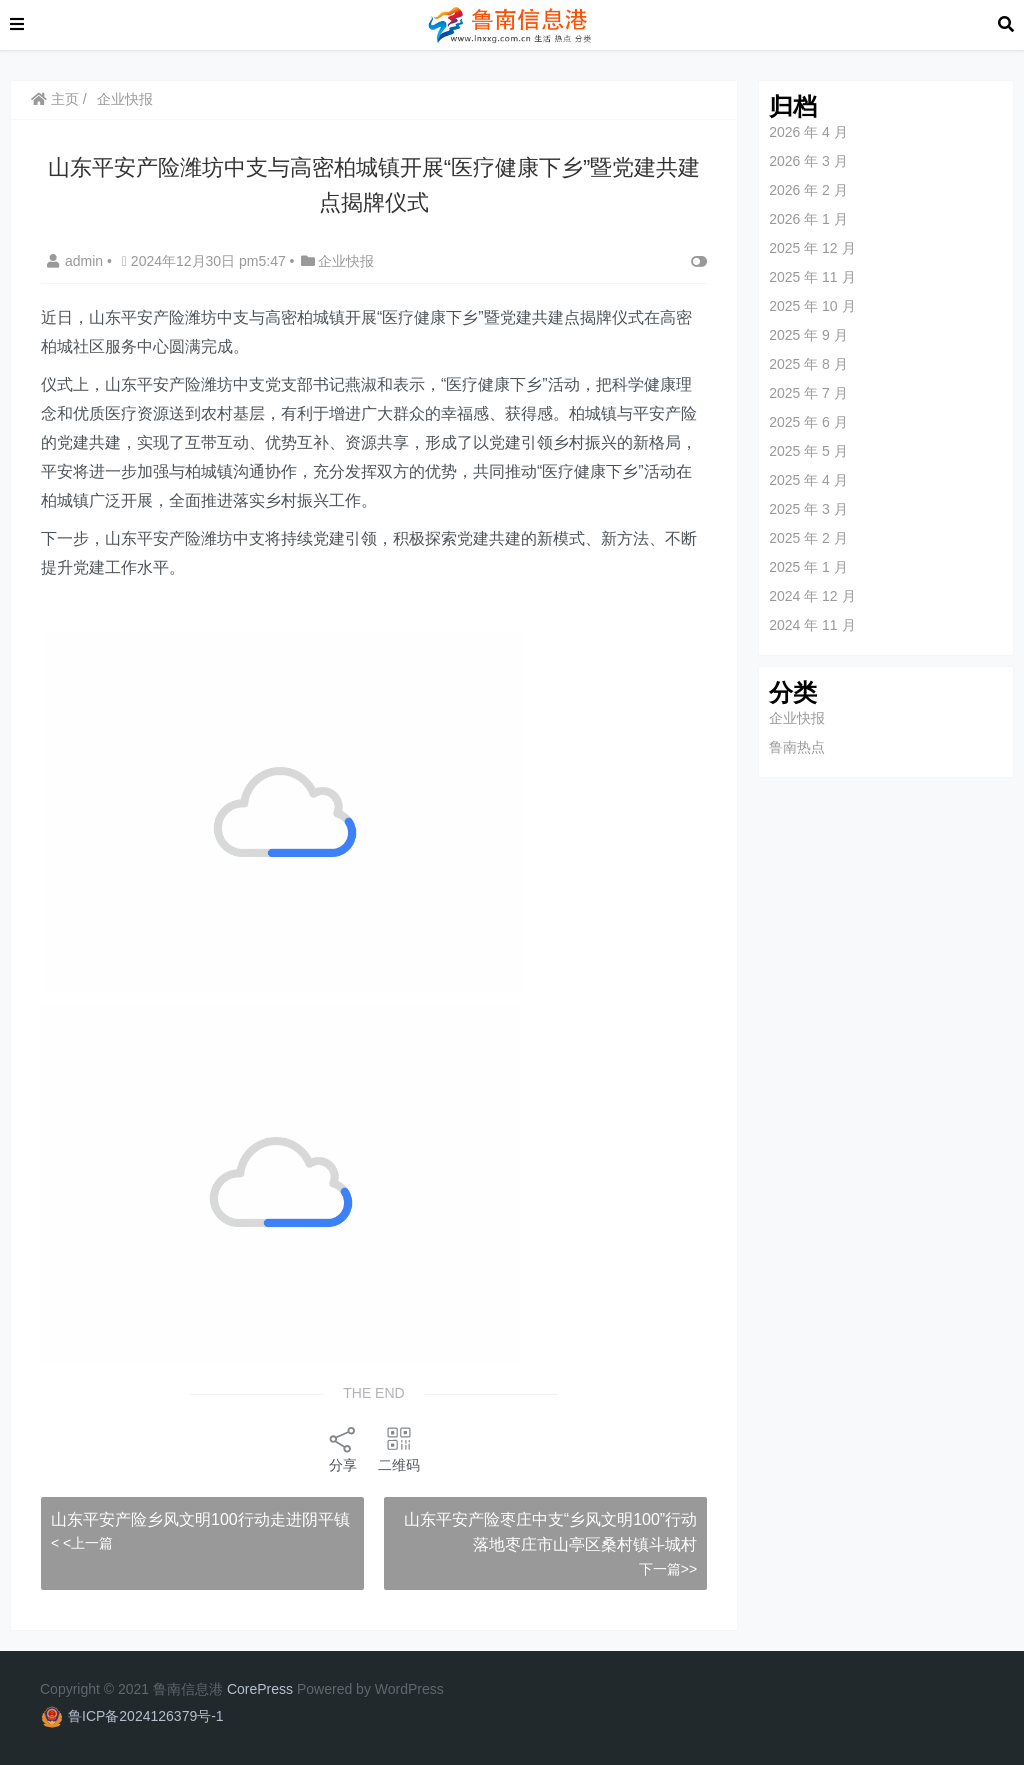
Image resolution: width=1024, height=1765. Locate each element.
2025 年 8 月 (808, 364)
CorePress (260, 1689)
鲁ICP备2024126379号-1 (146, 1716)
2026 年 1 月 (808, 219)
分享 (343, 1448)
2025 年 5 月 (808, 451)
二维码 (399, 1448)
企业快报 (125, 99)
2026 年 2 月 (808, 190)
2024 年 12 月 (812, 596)
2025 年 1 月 (808, 567)
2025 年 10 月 (812, 306)
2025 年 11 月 (812, 277)
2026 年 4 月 (808, 132)
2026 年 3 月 (808, 161)
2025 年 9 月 (808, 335)
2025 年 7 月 (808, 393)
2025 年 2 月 (808, 538)
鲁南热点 (797, 747)
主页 (55, 99)
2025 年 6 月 (808, 422)
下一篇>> (668, 1569)
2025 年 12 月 (812, 248)
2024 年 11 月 (812, 625)
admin (77, 261)
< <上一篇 (82, 1543)
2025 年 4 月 (808, 480)
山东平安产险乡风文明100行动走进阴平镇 (200, 1519)
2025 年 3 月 (808, 509)
